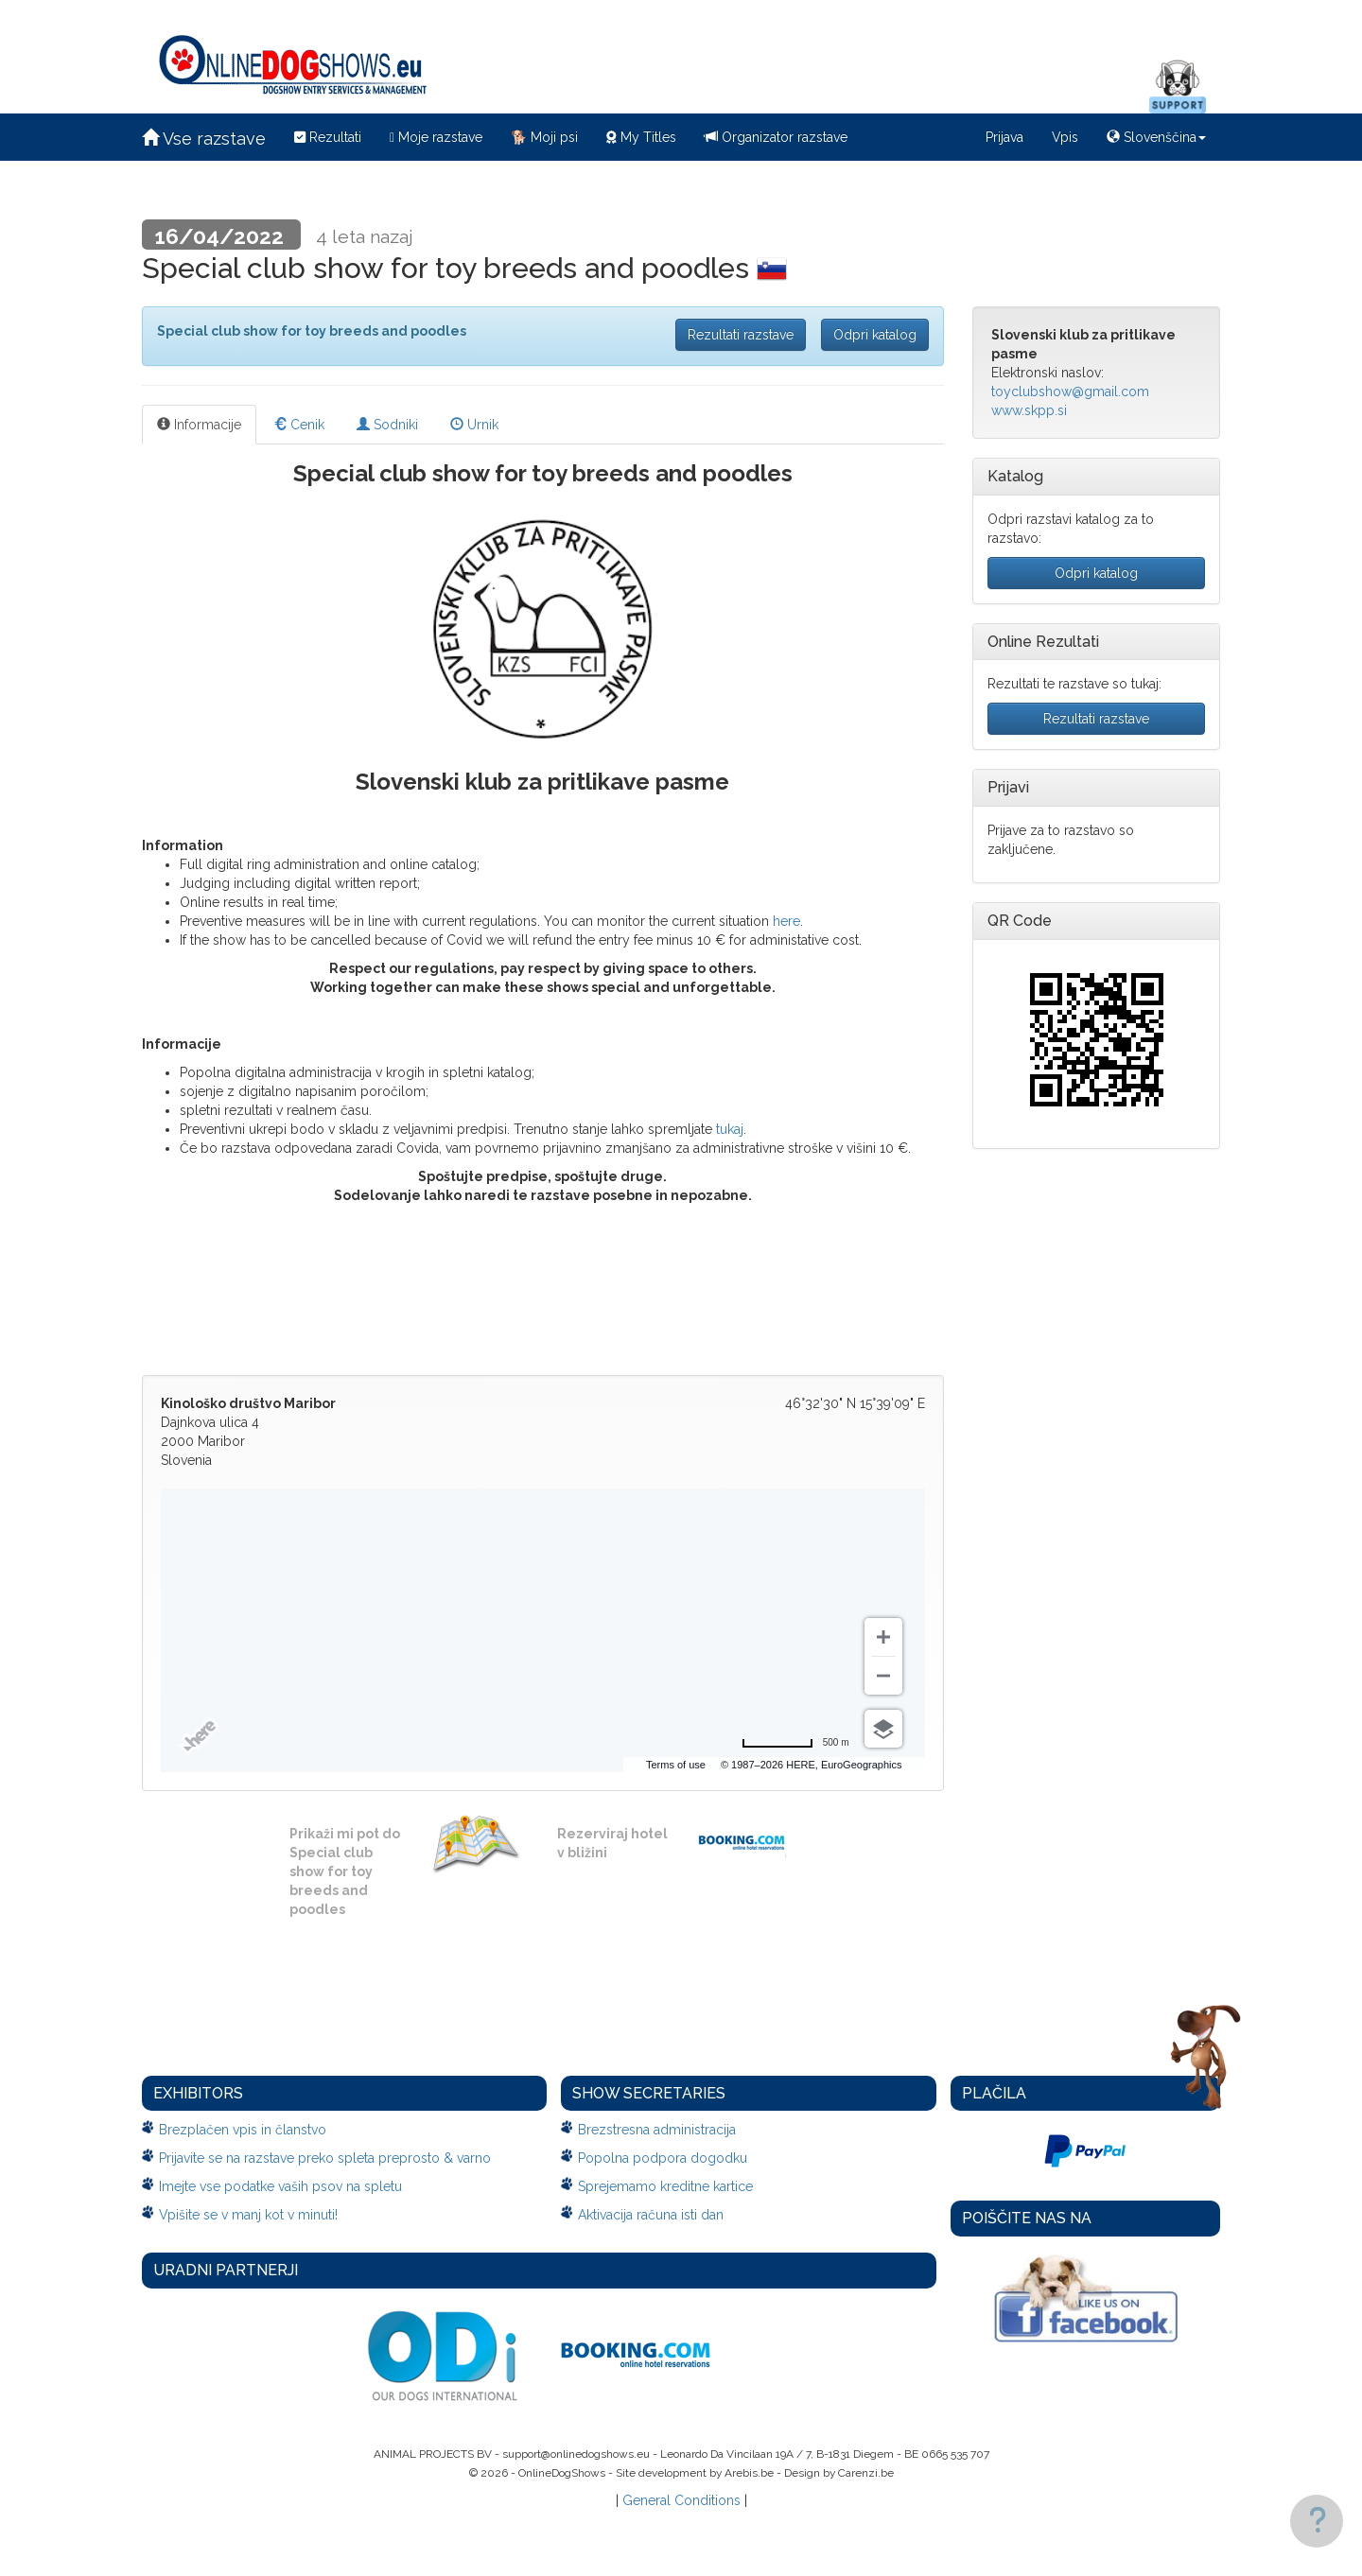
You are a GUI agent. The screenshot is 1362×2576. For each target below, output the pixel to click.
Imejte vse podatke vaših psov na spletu (280, 2186)
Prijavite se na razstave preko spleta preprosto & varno (325, 2158)
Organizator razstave (776, 137)
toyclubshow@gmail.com (1070, 391)
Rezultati (327, 137)
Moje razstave (436, 137)
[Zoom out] (883, 1676)
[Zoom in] (883, 1637)
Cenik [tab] (298, 424)
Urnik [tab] (474, 424)
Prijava (1004, 137)
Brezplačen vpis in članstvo (242, 2129)
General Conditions (681, 2500)
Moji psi (544, 137)
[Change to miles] (795, 1742)
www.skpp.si (1029, 410)
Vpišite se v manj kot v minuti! (248, 2214)
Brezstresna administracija (657, 2129)
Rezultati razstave (741, 334)
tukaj (729, 1129)
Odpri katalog (875, 334)
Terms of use (676, 1764)
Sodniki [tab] (387, 424)
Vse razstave (204, 138)
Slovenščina (1156, 137)
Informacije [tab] (199, 424)
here (786, 921)
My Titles (641, 137)
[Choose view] (883, 1729)
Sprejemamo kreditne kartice (665, 2186)
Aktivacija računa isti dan (651, 2214)
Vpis (1065, 137)
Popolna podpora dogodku (662, 2158)
